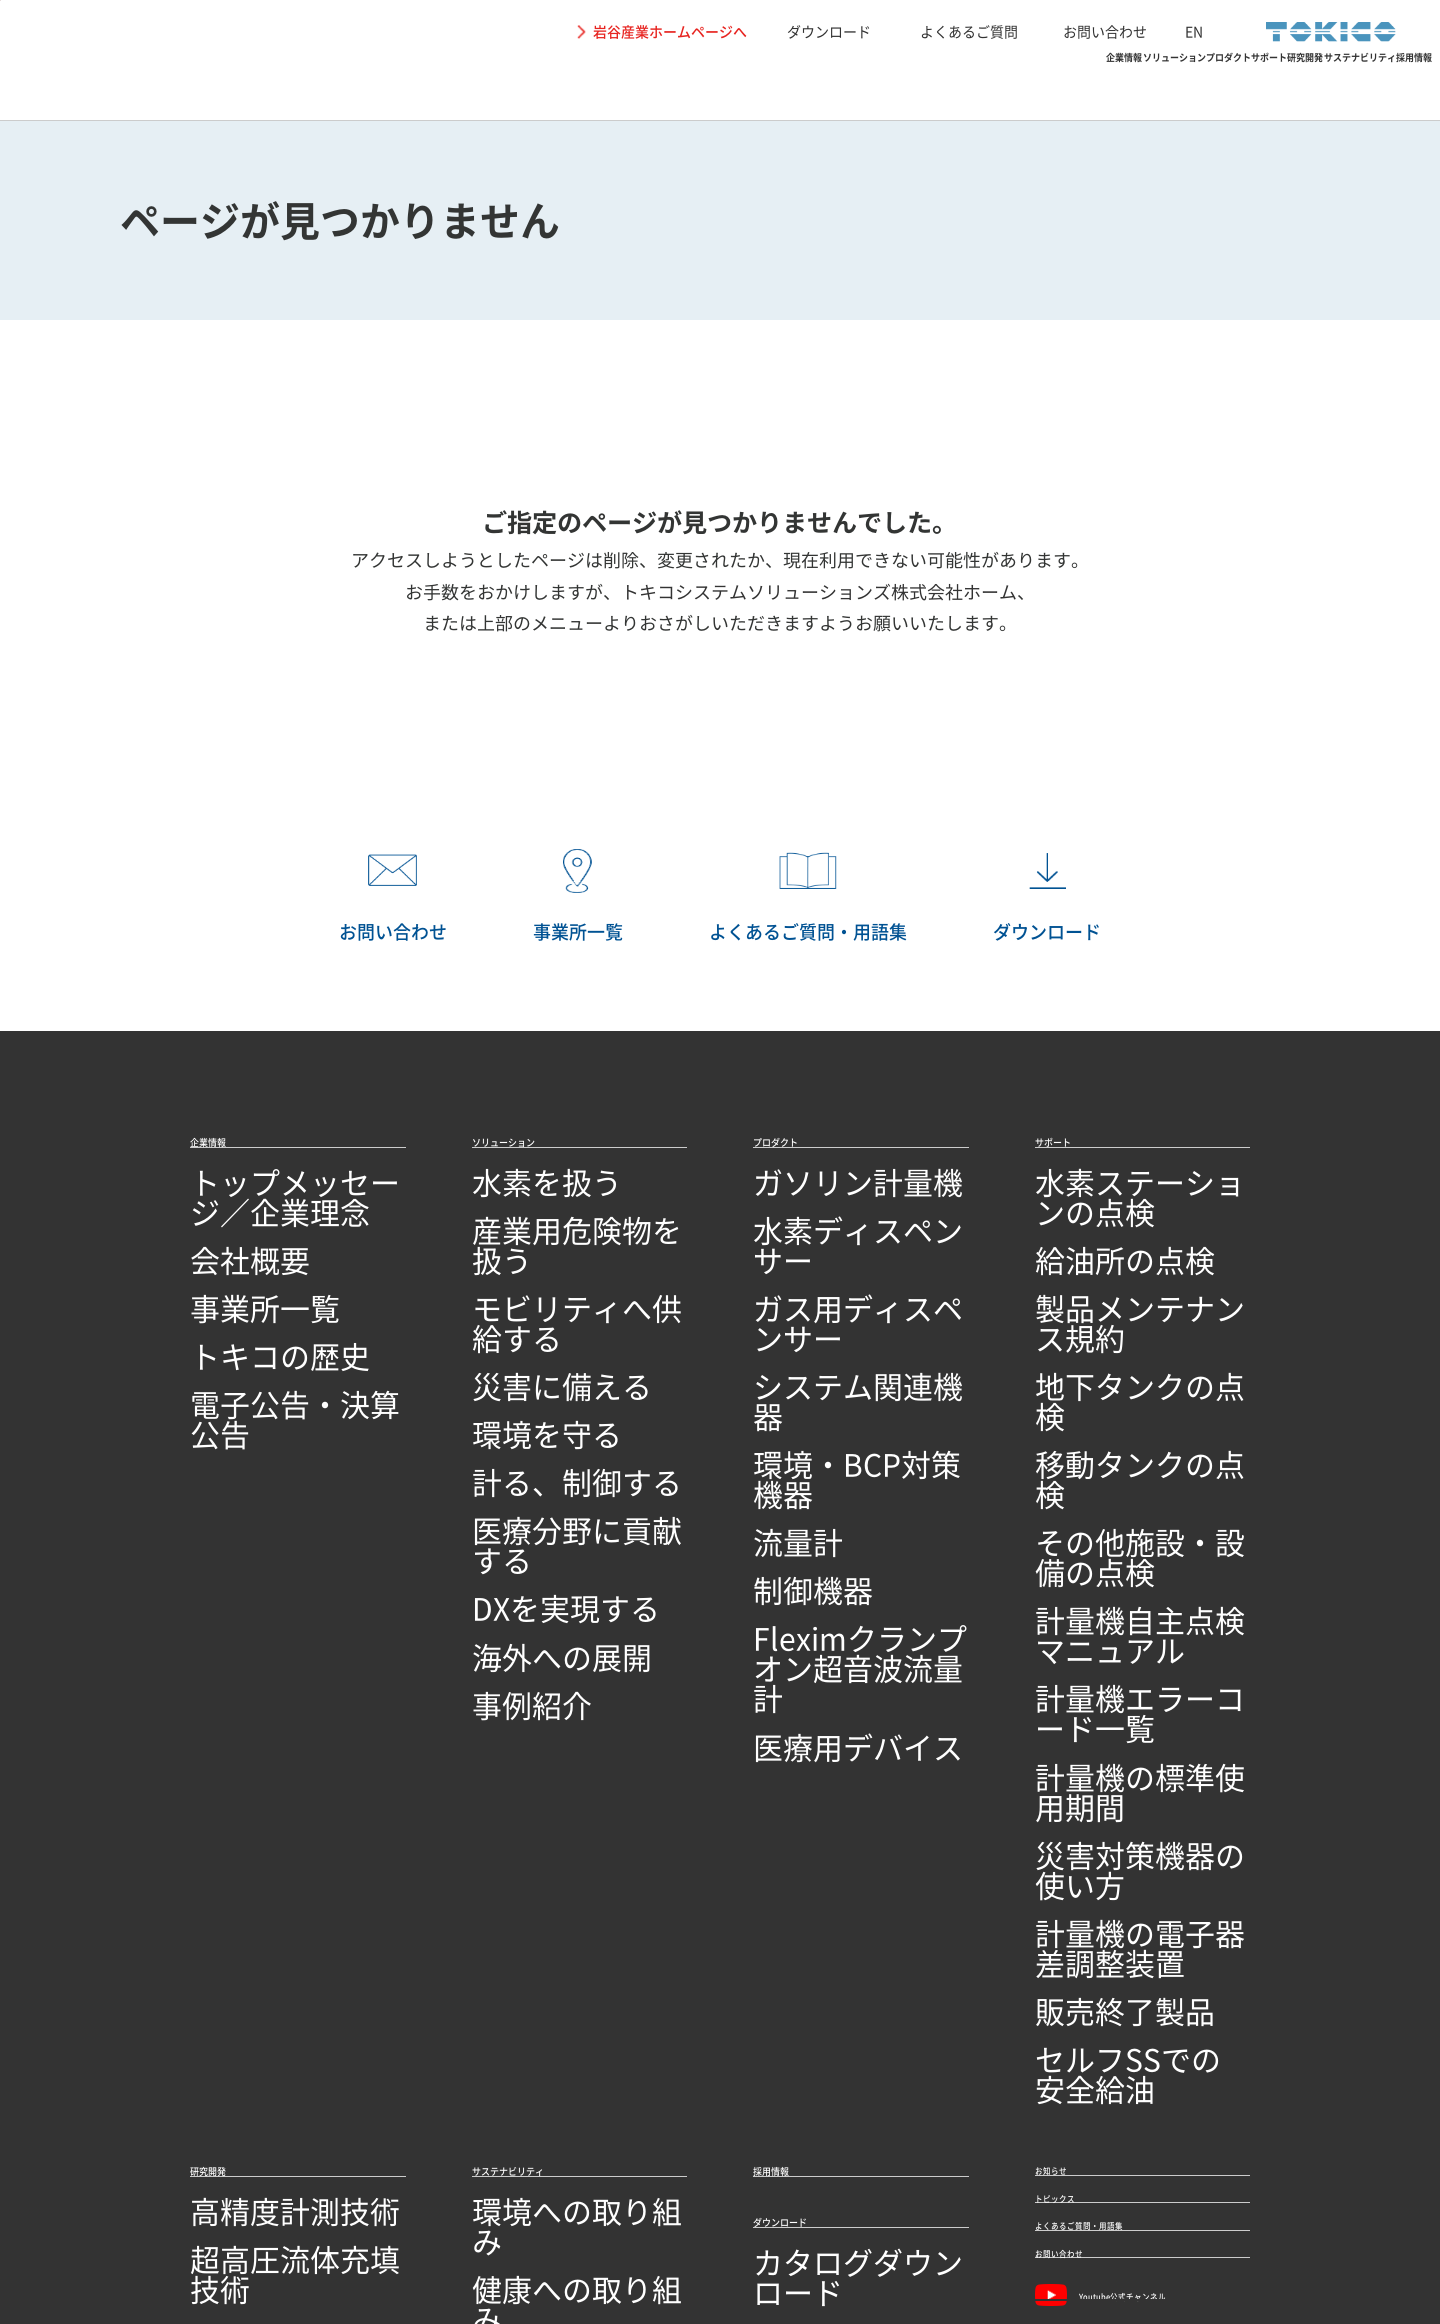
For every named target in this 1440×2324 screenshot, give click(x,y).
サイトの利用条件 (140, 2223)
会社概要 (222, 1236)
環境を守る (512, 1353)
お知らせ (1071, 1748)
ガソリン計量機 (809, 1198)
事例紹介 (504, 1547)
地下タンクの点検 (1099, 1314)
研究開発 (1040, 86)
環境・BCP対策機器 (824, 1353)
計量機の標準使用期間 (1115, 1508)
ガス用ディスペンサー (833, 1275)
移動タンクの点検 (1099, 1353)
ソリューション (611, 86)
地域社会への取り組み (552, 1875)
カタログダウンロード (833, 1869)
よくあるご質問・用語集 (1134, 1848)
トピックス (1080, 1798)
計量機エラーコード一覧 (1123, 1469)
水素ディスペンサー (825, 1236)
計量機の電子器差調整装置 (1131, 1586)
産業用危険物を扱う (544, 1236)
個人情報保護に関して (287, 2223)
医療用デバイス (809, 1529)
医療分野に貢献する (544, 1430)
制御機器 (785, 1430)
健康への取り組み (536, 1836)
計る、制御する (528, 1392)
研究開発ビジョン (254, 1991)
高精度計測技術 (246, 1797)
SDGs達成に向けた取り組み (571, 1913)
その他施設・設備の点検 (1123, 1392)
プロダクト (775, 86)
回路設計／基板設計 (262, 1913)
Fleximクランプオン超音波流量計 (858, 1480)
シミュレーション (254, 1875)
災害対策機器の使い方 (1115, 1547)
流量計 (777, 1392)
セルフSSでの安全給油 (1117, 1663)
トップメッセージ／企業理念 (294, 1198)
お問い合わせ (1105, 31)
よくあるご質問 (969, 31)
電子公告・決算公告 (262, 1353)
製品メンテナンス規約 (1115, 1275)
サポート (912, 86)
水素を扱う (512, 1198)
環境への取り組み (536, 1797)
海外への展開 (520, 1508)
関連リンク (413, 2223)
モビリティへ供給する (552, 1275)
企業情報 (456, 86)
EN (1194, 31)
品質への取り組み (254, 2107)
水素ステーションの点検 (1123, 1198)
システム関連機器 (817, 1314)
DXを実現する (522, 1469)
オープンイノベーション (278, 2030)
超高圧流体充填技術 (262, 1836)
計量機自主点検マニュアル (1131, 1430)
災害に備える (520, 1314)
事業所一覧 (230, 1275)
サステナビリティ (1204, 86)
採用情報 (1368, 86)
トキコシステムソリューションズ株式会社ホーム (819, 591)
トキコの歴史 (238, 1314)
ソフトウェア (238, 1952)
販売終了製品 (1083, 1624)
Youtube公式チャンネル (1135, 1954)
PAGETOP (1395, 1076)
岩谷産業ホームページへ (670, 31)
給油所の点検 (1083, 1236)
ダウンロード (829, 31)
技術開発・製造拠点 (262, 2069)
